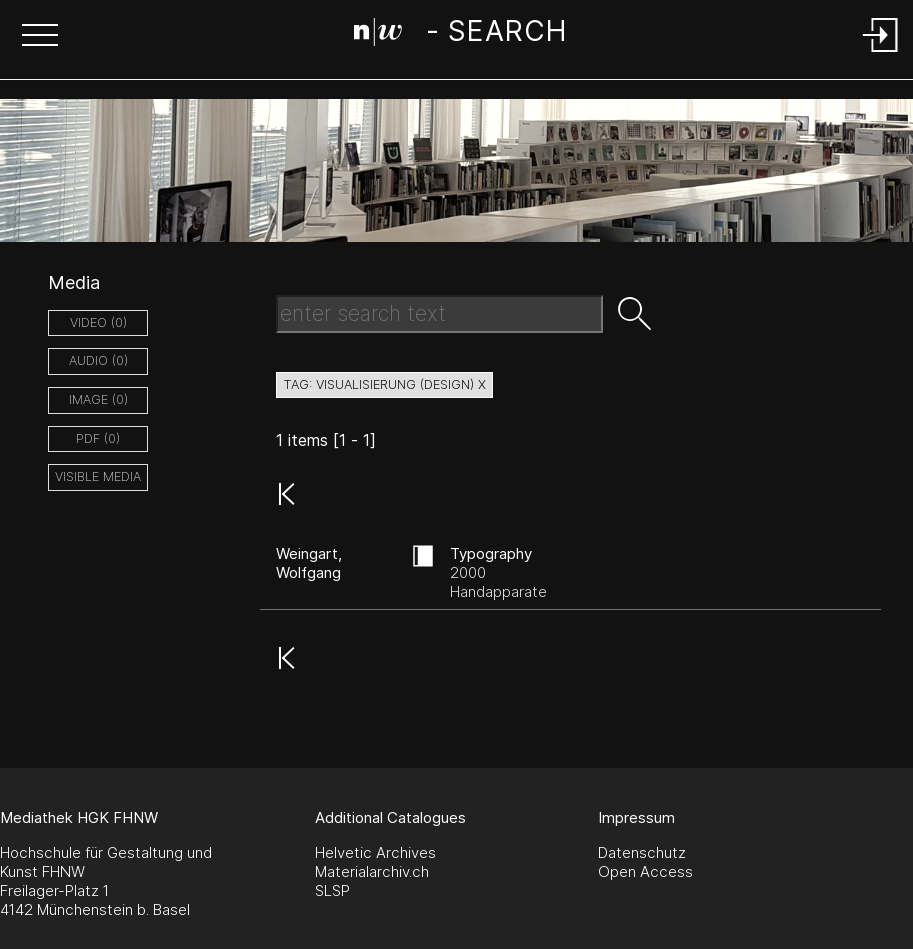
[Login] (881, 53)
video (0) (98, 322)
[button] (40, 37)
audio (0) (98, 360)
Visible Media (98, 476)
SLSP (332, 890)
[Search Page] (460, 35)
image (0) (98, 399)
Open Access (645, 871)
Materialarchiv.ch (372, 871)
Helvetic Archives (375, 852)
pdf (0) (98, 438)
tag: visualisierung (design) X (384, 384)
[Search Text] (439, 314)
